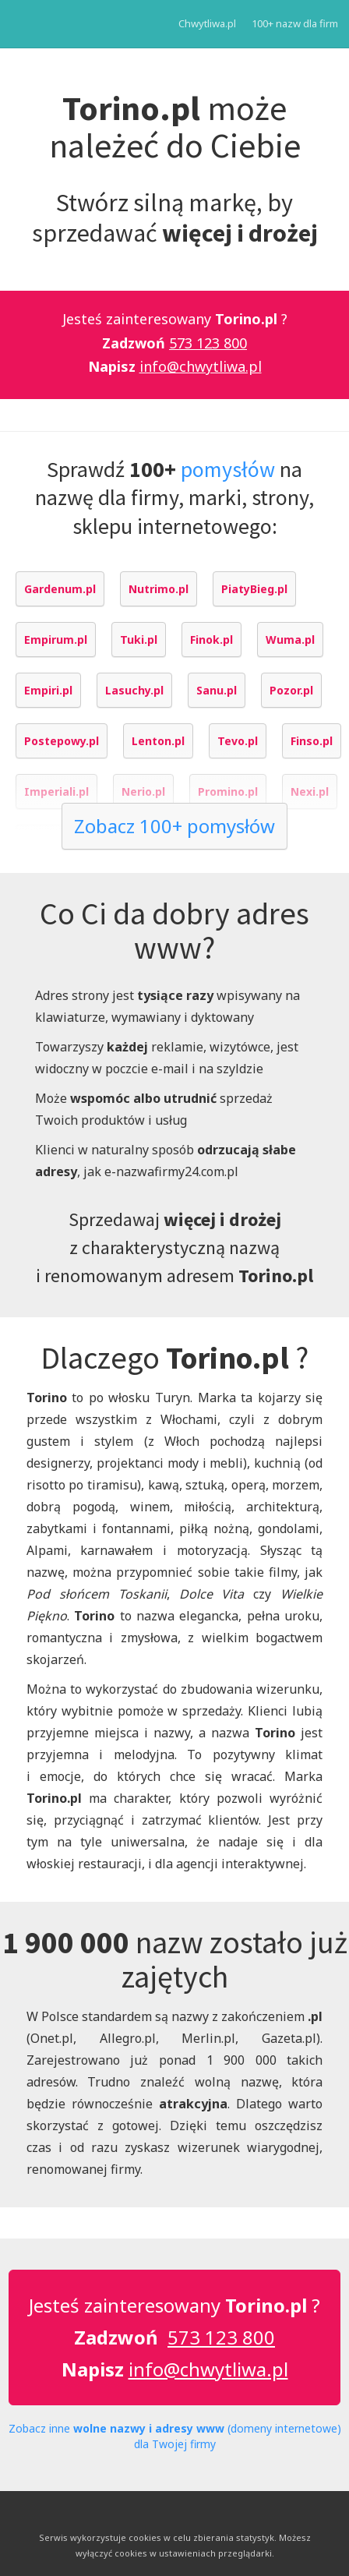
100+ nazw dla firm (295, 23)
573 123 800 (208, 343)
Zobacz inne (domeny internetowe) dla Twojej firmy (175, 2436)
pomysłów (228, 469)
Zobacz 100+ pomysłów (174, 826)
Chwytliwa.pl (207, 23)
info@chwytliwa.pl (200, 366)
